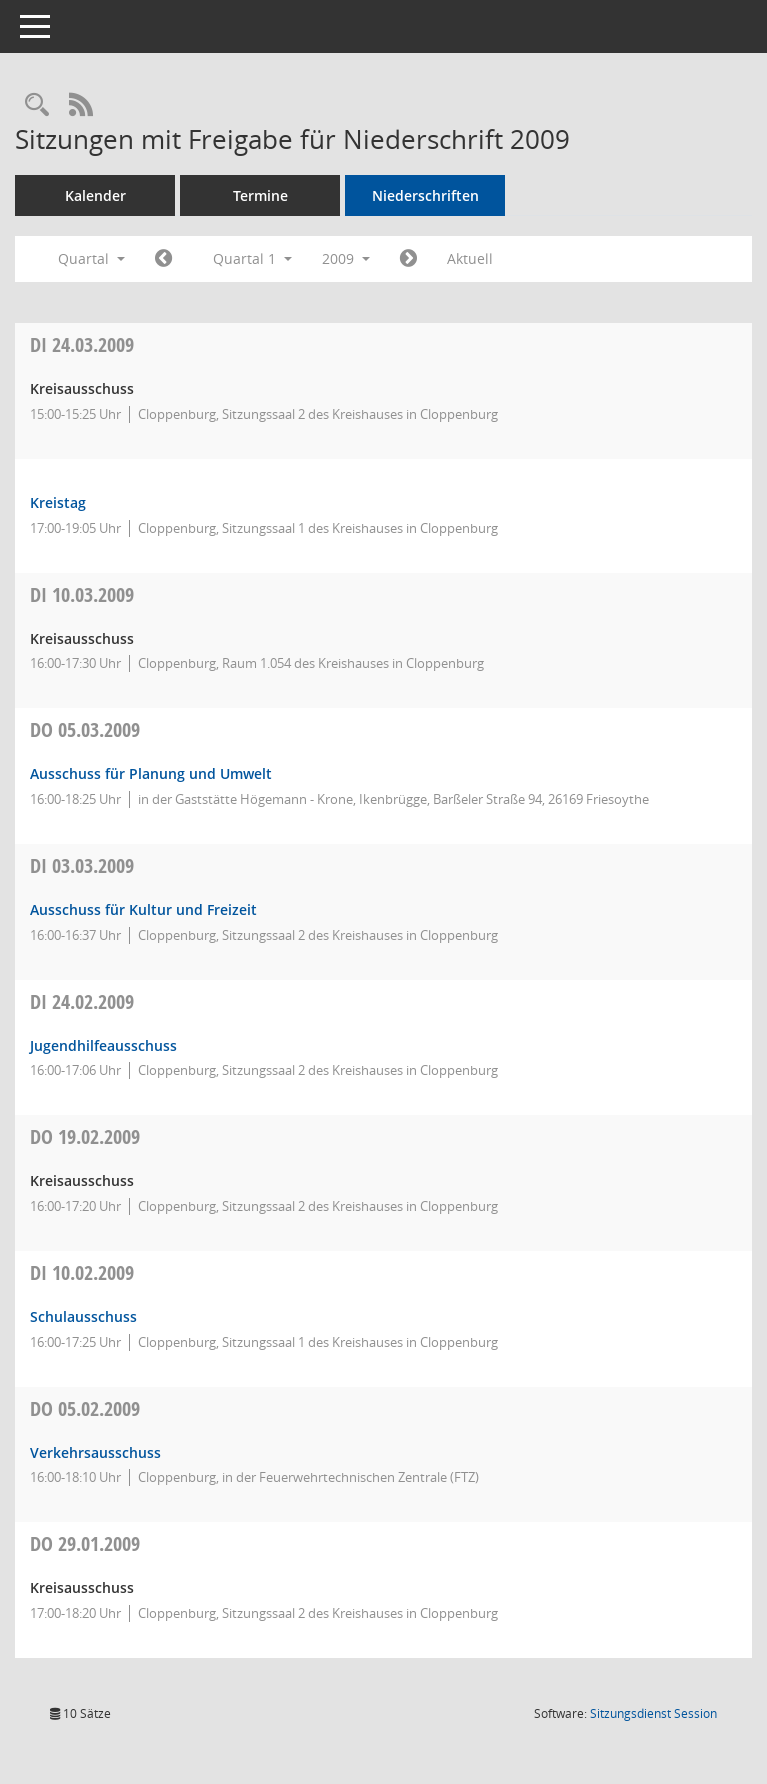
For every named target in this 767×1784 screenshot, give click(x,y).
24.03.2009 (82, 344)
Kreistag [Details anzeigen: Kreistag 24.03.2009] (58, 502)
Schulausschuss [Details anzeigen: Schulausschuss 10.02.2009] (83, 1316)
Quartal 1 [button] (252, 258)
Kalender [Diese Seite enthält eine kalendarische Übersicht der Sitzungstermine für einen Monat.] (95, 195)
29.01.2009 (85, 1543)
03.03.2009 (82, 865)
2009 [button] (346, 258)
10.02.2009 (82, 1272)
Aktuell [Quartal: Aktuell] (470, 258)
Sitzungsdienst (653, 1713)
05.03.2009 (85, 729)
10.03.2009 (82, 594)
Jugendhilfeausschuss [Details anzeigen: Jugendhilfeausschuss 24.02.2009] (103, 1045)
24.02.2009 (82, 1001)
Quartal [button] (91, 258)
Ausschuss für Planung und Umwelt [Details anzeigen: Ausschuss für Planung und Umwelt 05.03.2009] (151, 773)
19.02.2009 (85, 1136)
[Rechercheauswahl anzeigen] (37, 105)
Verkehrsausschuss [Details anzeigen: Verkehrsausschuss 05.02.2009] (95, 1452)
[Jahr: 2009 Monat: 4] (408, 259)
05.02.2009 (85, 1408)
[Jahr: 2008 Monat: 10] (163, 259)
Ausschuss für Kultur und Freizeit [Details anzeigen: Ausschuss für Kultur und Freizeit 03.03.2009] (143, 909)
